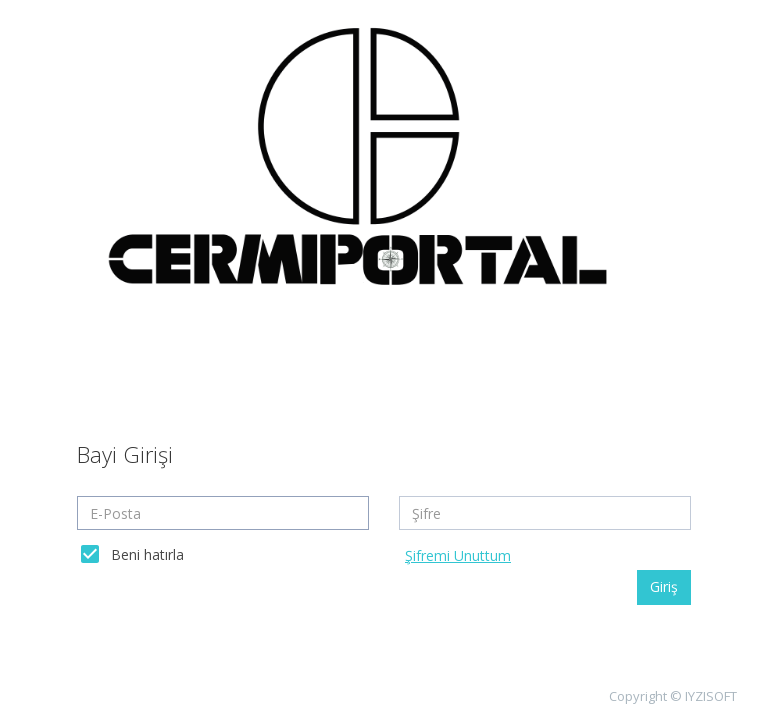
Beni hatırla (147, 554)
